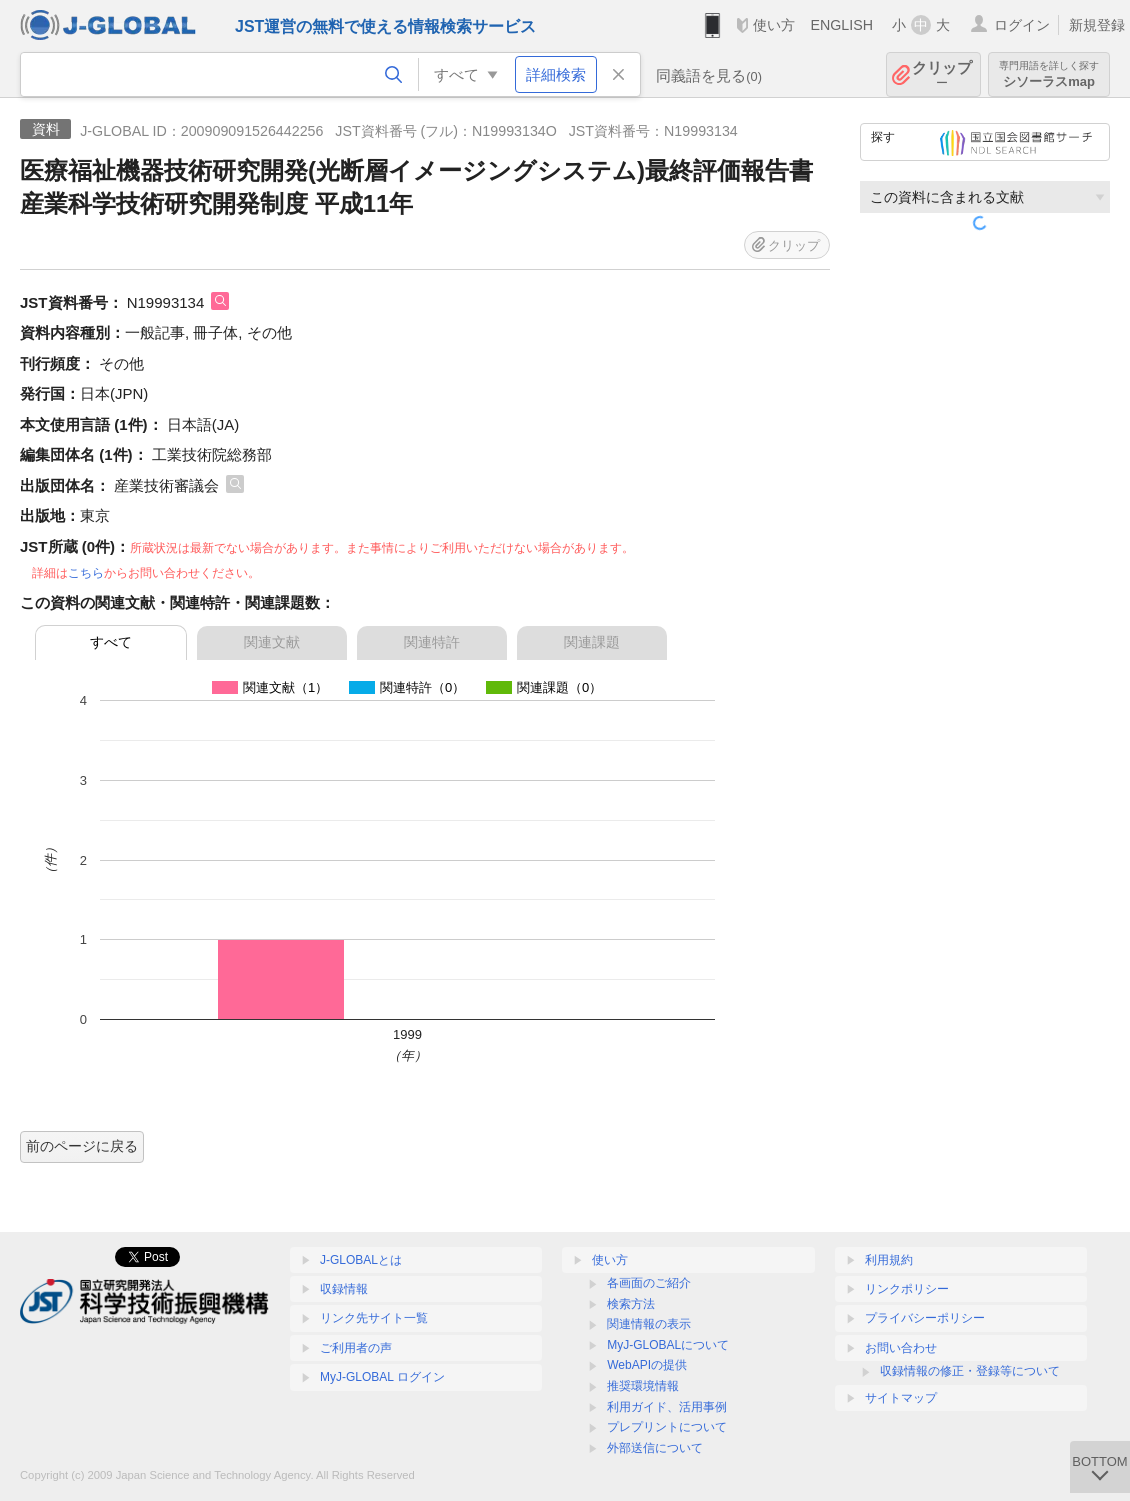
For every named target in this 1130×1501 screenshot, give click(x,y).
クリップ (942, 74)
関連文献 (272, 642)
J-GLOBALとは (361, 1260)
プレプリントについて (667, 1427)
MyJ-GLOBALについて (668, 1345)
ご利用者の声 (356, 1348)
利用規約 (889, 1260)
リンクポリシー (907, 1289)
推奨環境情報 (643, 1386)
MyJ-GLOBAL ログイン (382, 1377)
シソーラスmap (1049, 74)
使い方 (774, 25)
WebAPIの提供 (647, 1365)
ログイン (1022, 25)
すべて (111, 642)
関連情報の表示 (649, 1324)
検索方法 (631, 1304)
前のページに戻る (82, 1146)
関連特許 (432, 642)
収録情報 (344, 1289)
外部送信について (655, 1448)
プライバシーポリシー (925, 1318)
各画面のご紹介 (649, 1283)
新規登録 (1097, 25)
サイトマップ (901, 1398)
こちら (86, 573)
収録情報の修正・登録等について (970, 1371)
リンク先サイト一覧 (374, 1318)
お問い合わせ (901, 1348)
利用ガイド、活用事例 (667, 1407)
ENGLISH (841, 25)
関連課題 (592, 642)
